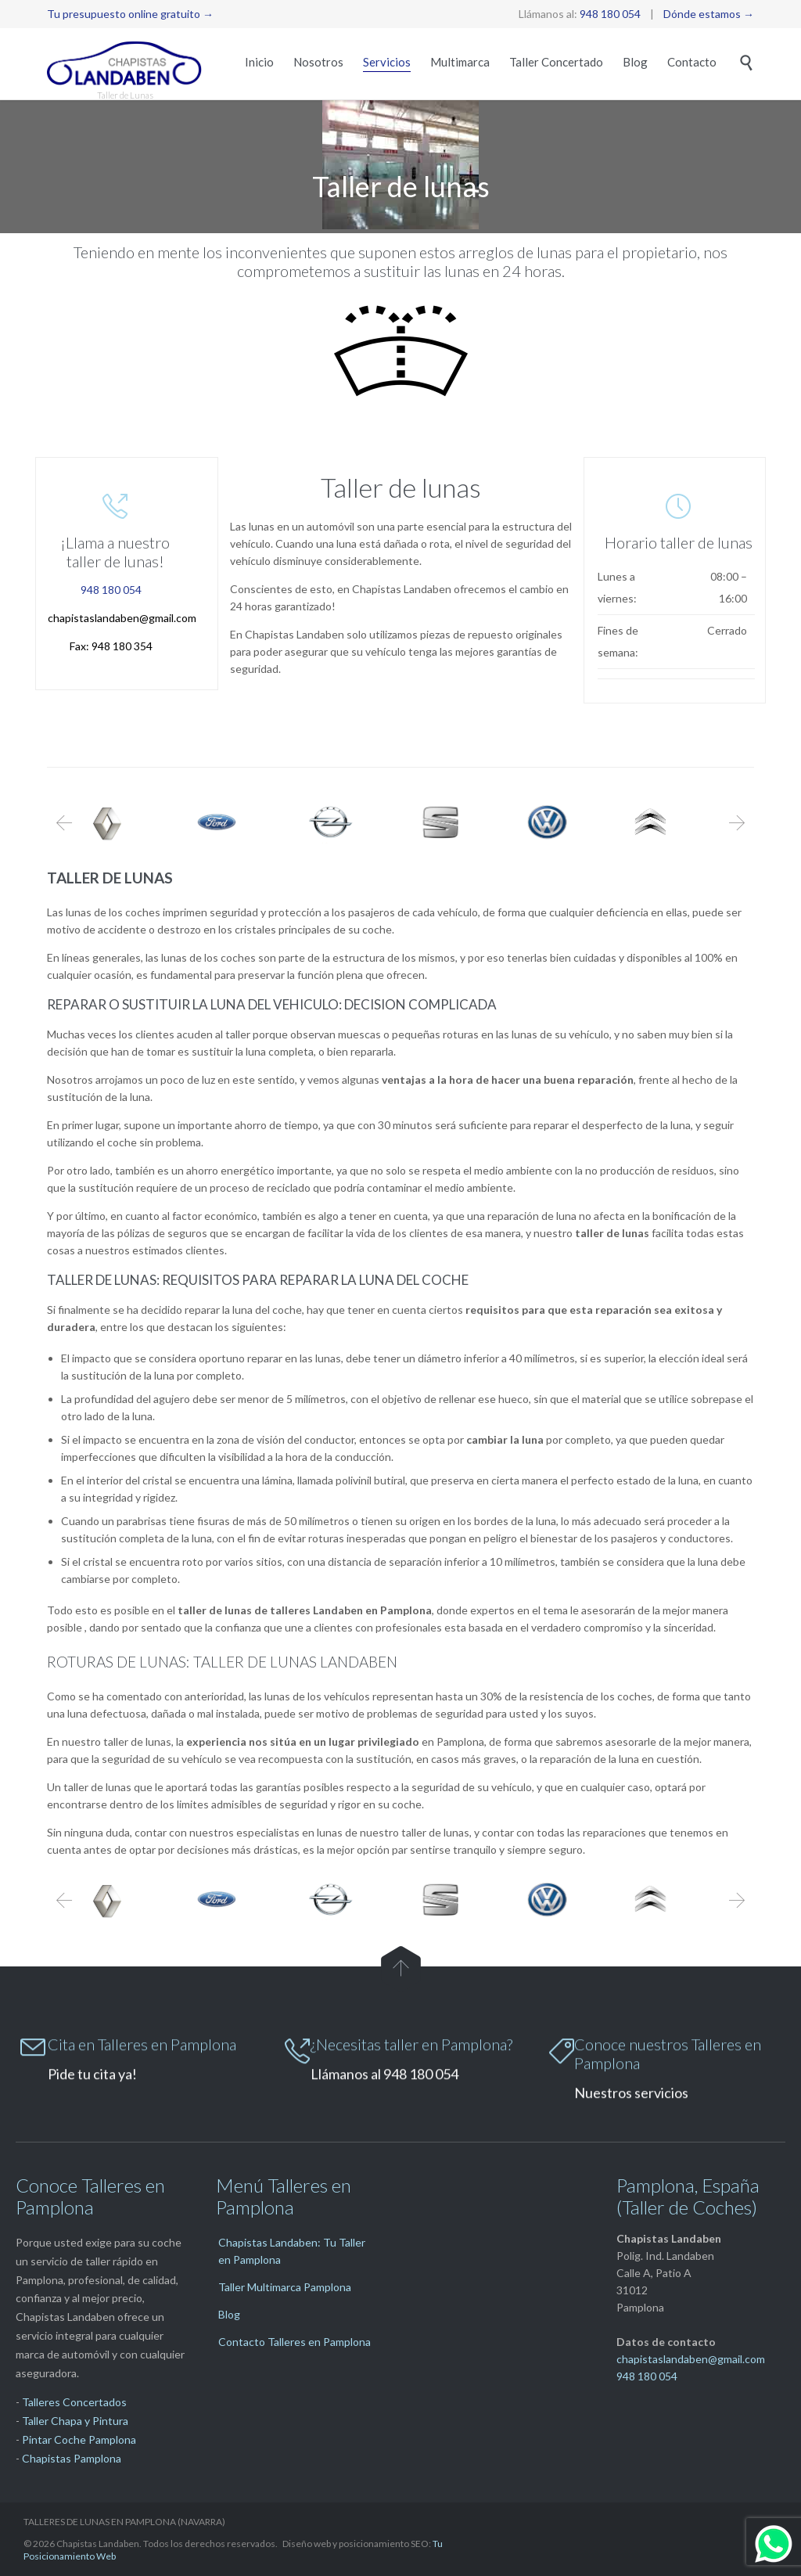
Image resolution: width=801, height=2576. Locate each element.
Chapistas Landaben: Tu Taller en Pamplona (291, 2251)
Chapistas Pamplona (71, 2458)
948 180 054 (610, 13)
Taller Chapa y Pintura (75, 2420)
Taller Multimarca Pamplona (284, 2287)
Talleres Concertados (74, 2402)
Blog (229, 2314)
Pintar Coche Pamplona (79, 2439)
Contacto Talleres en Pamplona (294, 2341)
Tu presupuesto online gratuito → (130, 13)
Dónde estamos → (708, 13)
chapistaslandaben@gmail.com (122, 617)
